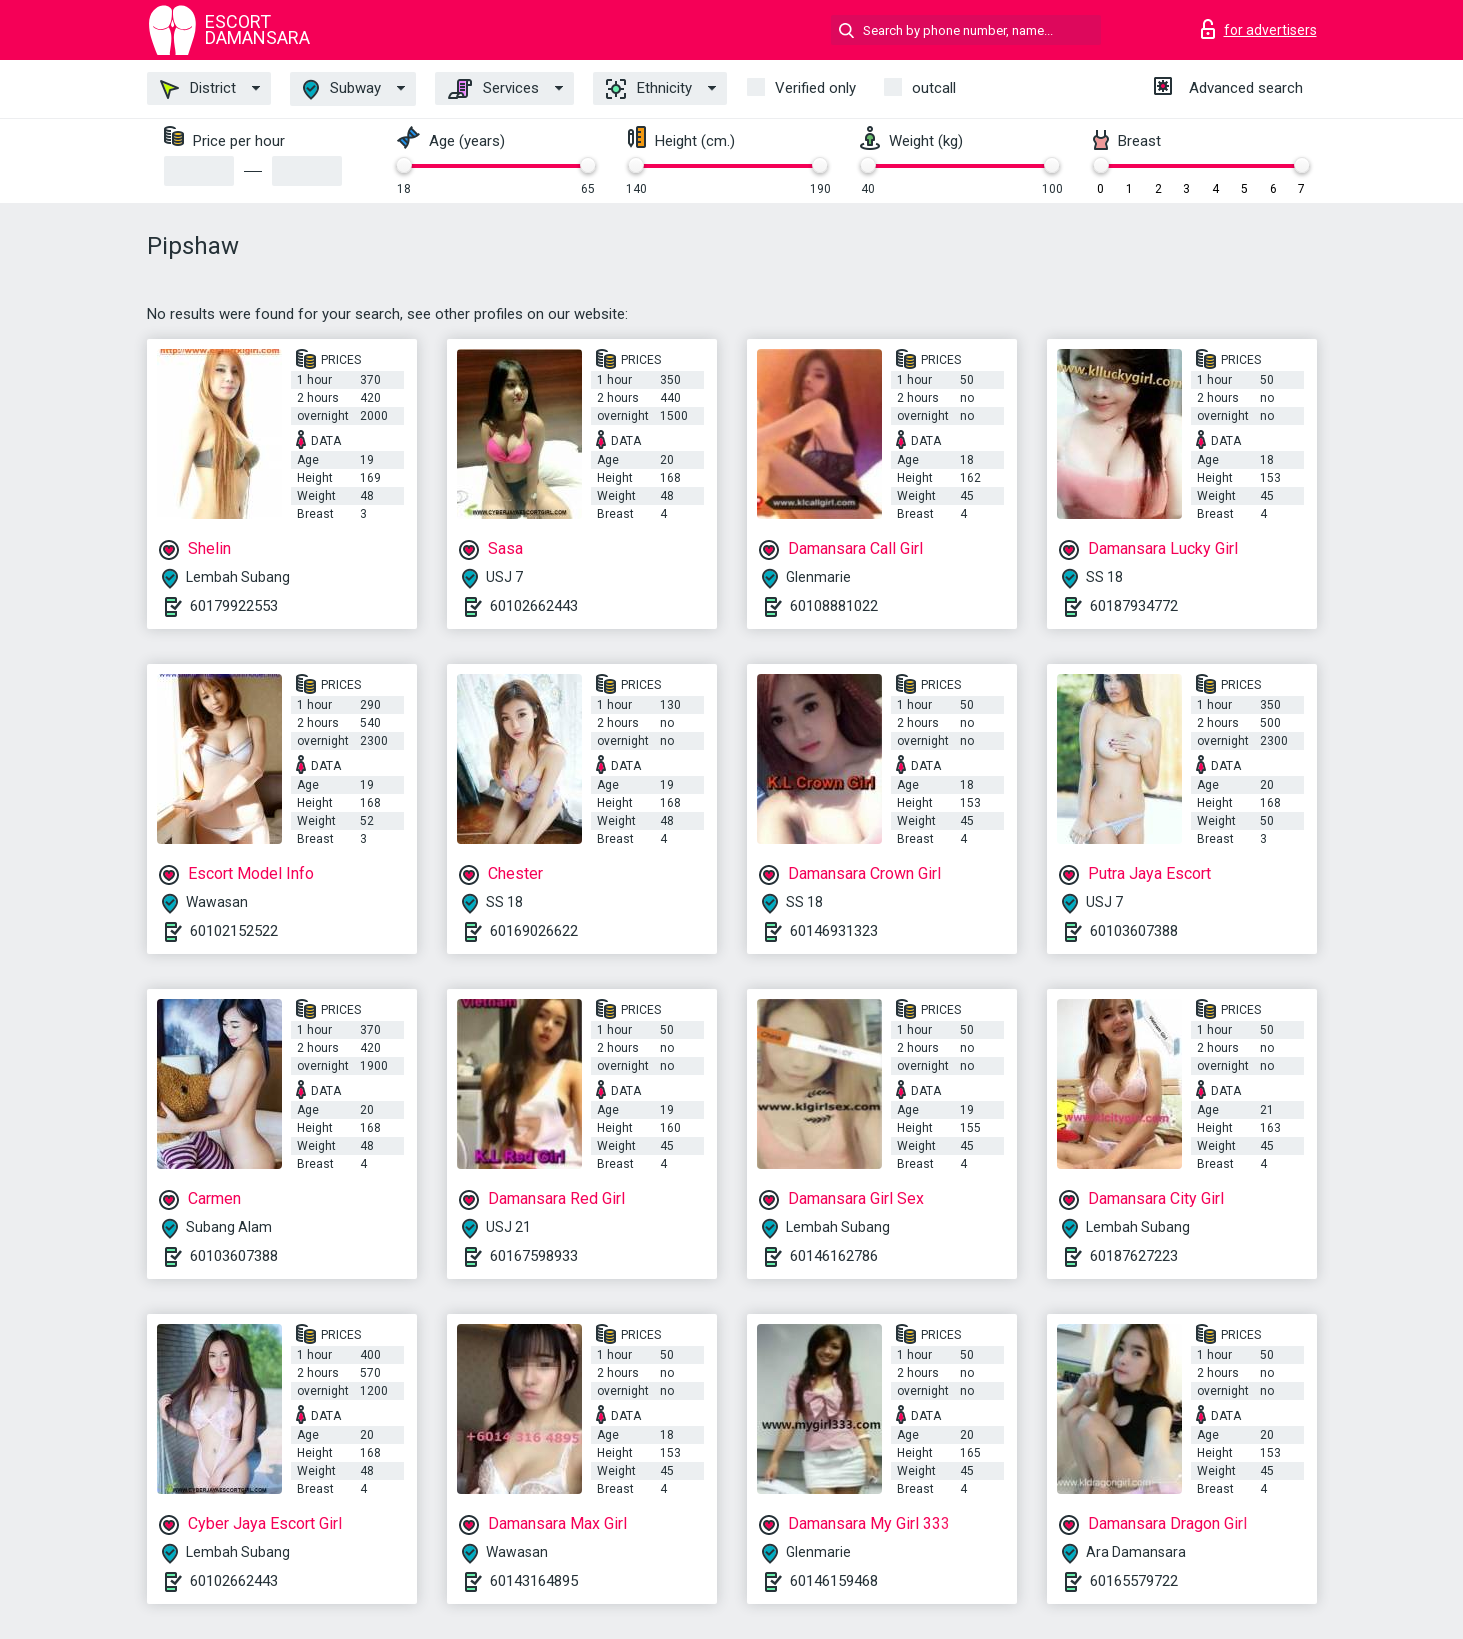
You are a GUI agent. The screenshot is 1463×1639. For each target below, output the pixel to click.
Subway (342, 89)
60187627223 (1134, 1256)
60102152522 (234, 931)
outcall (934, 88)
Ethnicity (649, 89)
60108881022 (834, 606)
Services (493, 89)
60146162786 (834, 1256)
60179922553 (234, 606)
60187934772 (1134, 606)
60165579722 (1134, 1581)
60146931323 (834, 931)
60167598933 (534, 1256)
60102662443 (534, 606)
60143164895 (534, 1581)
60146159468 (834, 1581)
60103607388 (1134, 931)
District (198, 89)
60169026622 (534, 931)
